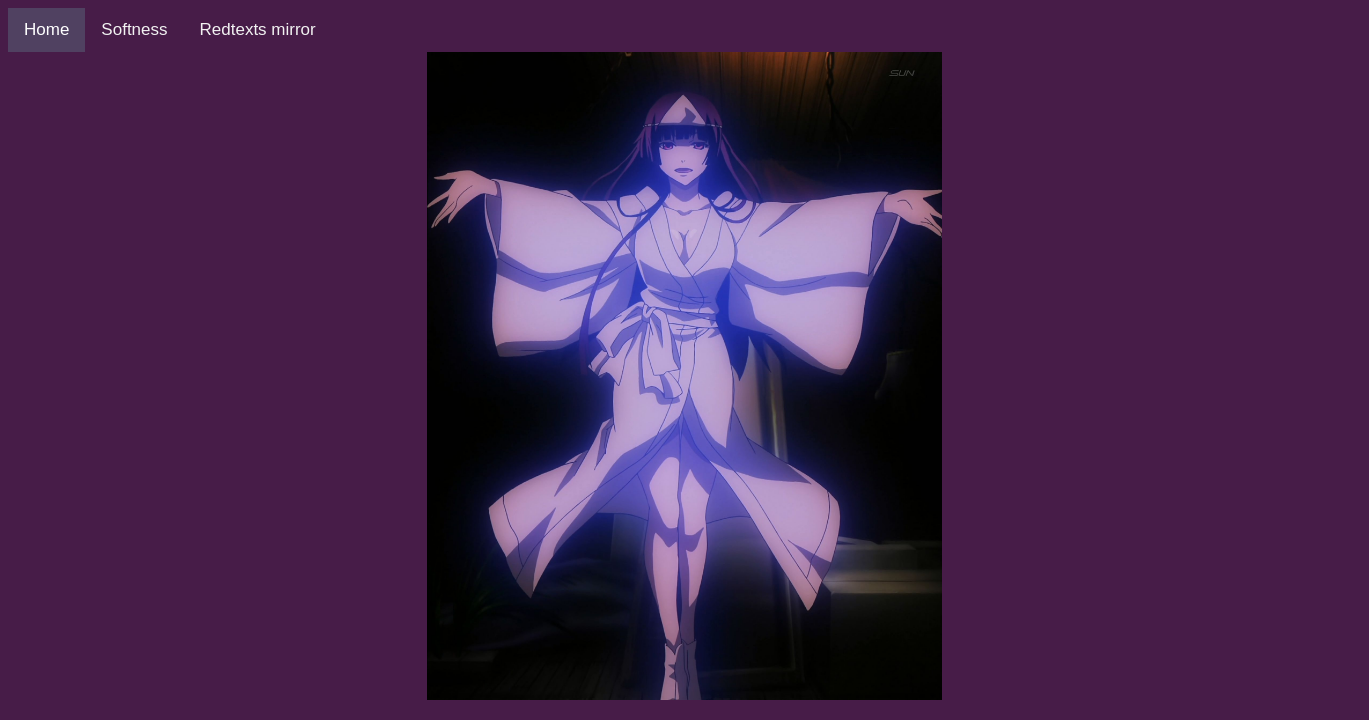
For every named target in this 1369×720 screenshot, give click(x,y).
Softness (134, 29)
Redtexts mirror (258, 29)
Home (46, 29)
